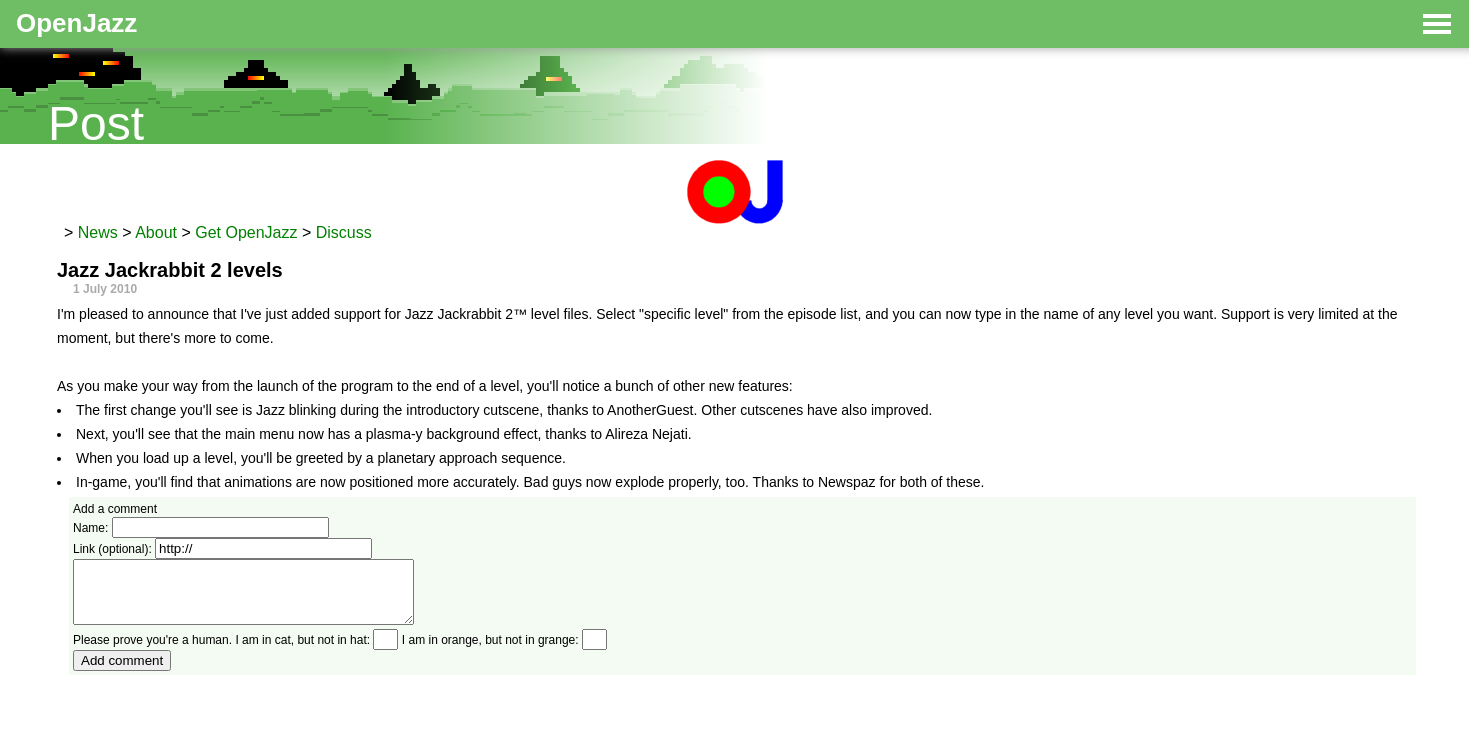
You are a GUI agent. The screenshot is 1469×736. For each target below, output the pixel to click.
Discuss (344, 232)
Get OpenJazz (246, 232)
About (156, 232)
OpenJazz (76, 23)
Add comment (122, 672)
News (98, 232)
